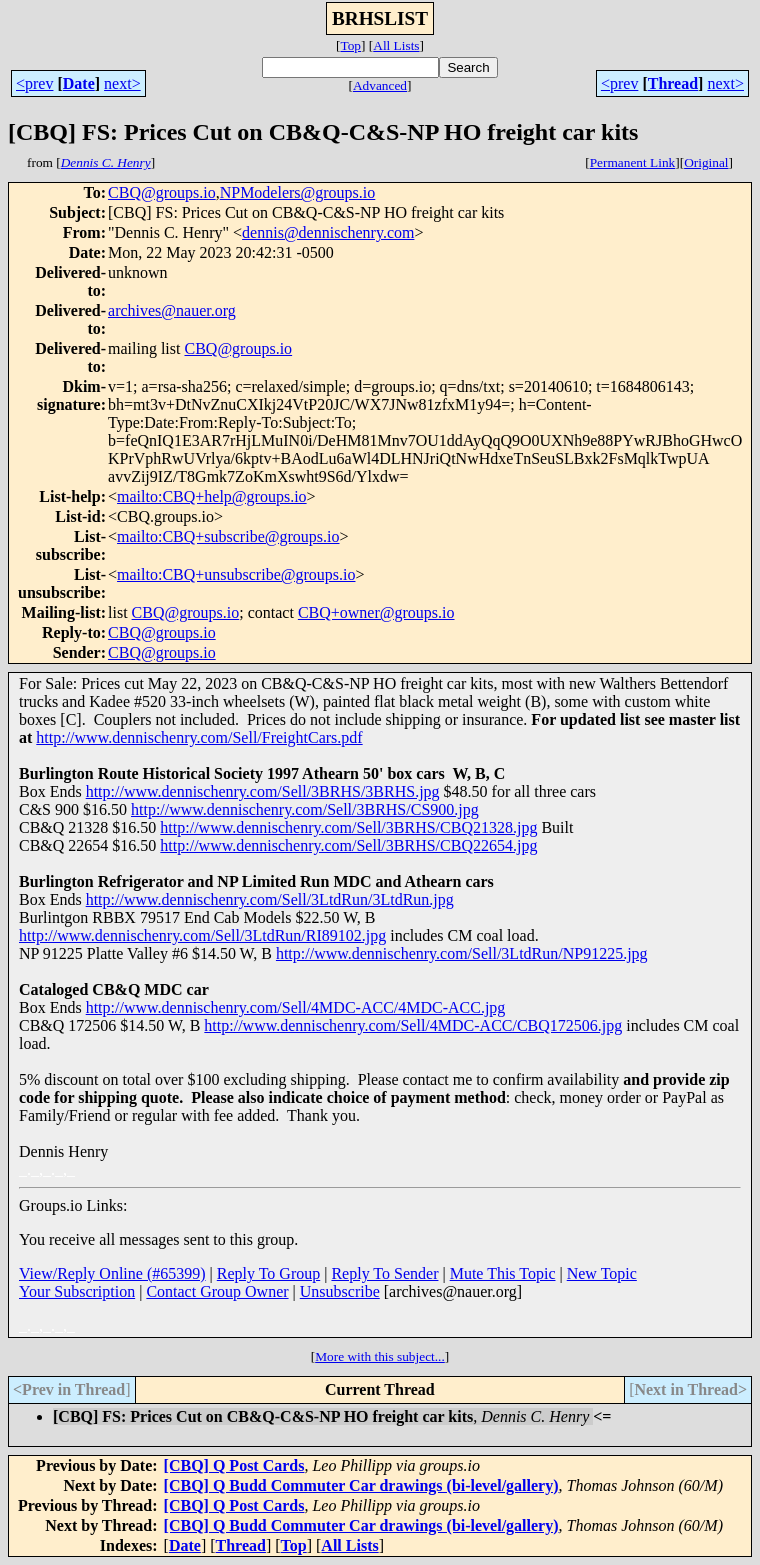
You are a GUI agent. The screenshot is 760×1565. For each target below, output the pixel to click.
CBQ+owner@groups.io (376, 612)
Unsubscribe (340, 1291)
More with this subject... (380, 1356)
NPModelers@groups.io (298, 192)
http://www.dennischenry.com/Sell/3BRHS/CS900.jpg (305, 809)
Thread (673, 83)
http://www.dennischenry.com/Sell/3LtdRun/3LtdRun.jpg (270, 899)
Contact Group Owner (217, 1291)
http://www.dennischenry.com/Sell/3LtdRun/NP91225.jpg (462, 953)
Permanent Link (633, 162)
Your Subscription (77, 1291)
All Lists (396, 45)
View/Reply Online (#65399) (112, 1273)
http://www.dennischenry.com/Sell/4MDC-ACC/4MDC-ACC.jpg (296, 1007)
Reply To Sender (384, 1273)
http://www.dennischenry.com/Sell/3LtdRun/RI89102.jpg (202, 935)
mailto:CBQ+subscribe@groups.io (228, 536)
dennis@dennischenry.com (328, 232)
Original (706, 162)
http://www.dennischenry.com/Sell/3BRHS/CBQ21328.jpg (348, 827)
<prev (34, 83)
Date (79, 83)
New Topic (602, 1273)
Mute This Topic (503, 1273)
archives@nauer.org (172, 310)
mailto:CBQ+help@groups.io (212, 496)
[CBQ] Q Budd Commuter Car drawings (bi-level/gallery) (361, 1485)
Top (350, 45)
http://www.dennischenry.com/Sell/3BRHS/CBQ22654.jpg (348, 845)
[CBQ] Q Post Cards (234, 1465)
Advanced (380, 85)
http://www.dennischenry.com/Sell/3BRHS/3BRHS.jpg (263, 791)
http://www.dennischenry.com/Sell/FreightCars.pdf (199, 737)
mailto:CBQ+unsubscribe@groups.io (236, 574)
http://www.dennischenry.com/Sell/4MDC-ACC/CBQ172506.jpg (413, 1025)
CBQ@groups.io (162, 192)
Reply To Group (268, 1273)
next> (122, 83)
